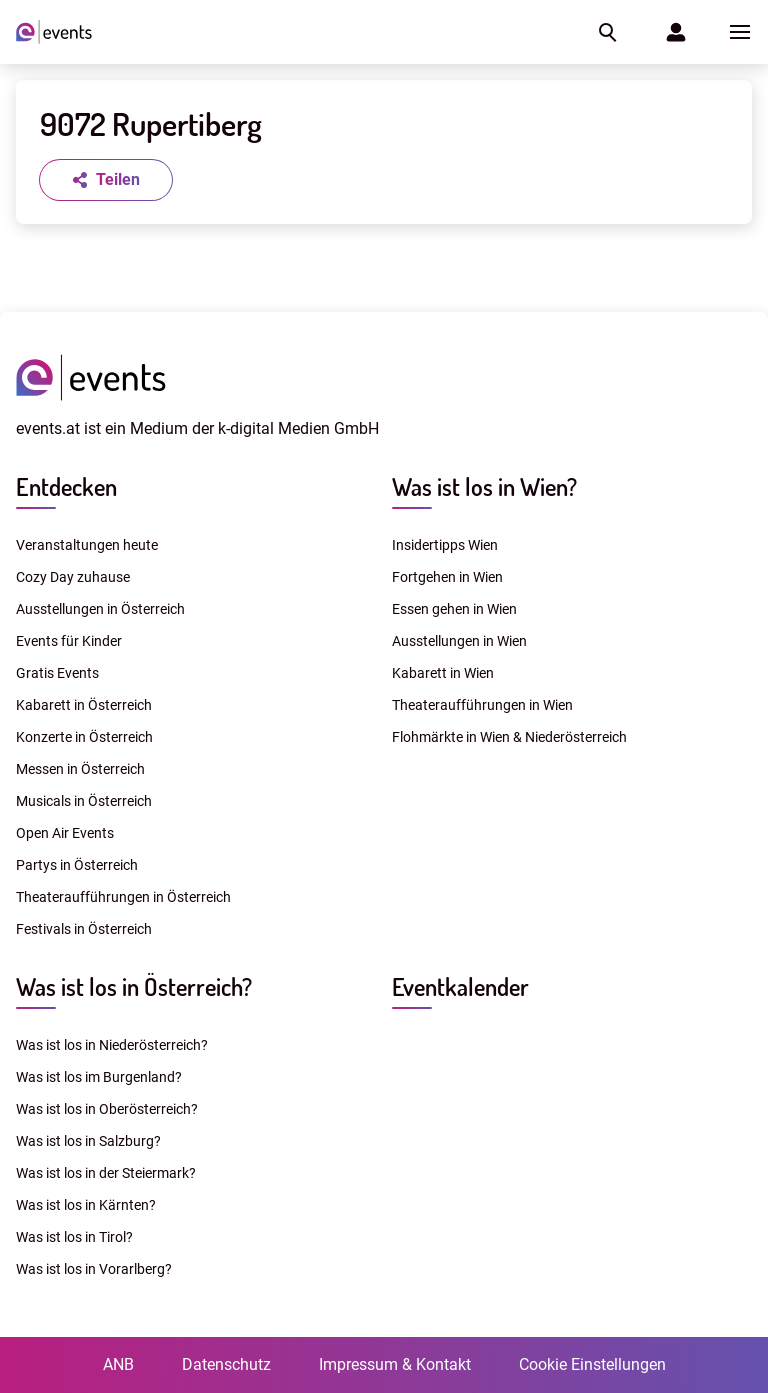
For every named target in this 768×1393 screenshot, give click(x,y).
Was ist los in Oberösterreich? (107, 1109)
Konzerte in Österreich (84, 737)
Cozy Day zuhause (73, 577)
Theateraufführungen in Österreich (123, 897)
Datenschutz (226, 1364)
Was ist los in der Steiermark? (106, 1173)
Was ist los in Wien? (484, 486)
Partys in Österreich (77, 865)
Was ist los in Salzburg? (88, 1141)
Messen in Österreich (80, 769)
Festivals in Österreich (84, 929)
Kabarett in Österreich (84, 705)
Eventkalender (460, 986)
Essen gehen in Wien (454, 609)
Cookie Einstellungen (592, 1364)
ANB (118, 1364)
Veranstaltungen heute (87, 545)
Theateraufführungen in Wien (482, 705)
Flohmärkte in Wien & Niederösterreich (509, 737)
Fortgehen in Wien (447, 577)
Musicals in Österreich (84, 801)
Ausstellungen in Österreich (100, 609)
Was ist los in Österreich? (134, 986)
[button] (606, 32)
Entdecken (66, 486)
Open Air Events (65, 833)
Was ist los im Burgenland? (99, 1077)
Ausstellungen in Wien (459, 641)
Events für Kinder (69, 641)
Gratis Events (57, 673)
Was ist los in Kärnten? (86, 1205)
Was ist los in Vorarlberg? (94, 1269)
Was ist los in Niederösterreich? (112, 1045)
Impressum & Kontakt (395, 1364)
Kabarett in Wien (443, 673)
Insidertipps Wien (445, 545)
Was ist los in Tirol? (74, 1237)
